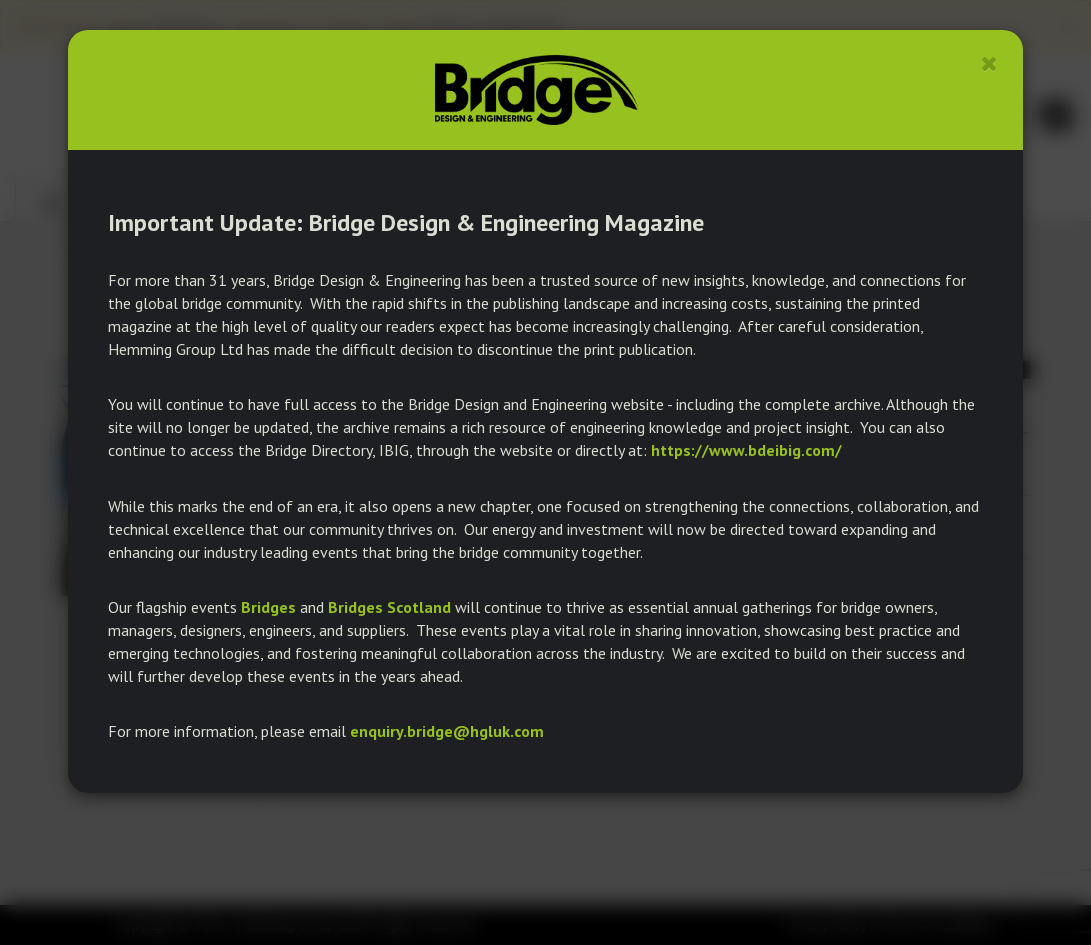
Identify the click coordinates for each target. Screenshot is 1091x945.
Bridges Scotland (389, 607)
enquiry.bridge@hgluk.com (447, 731)
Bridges (268, 607)
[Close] (989, 63)
